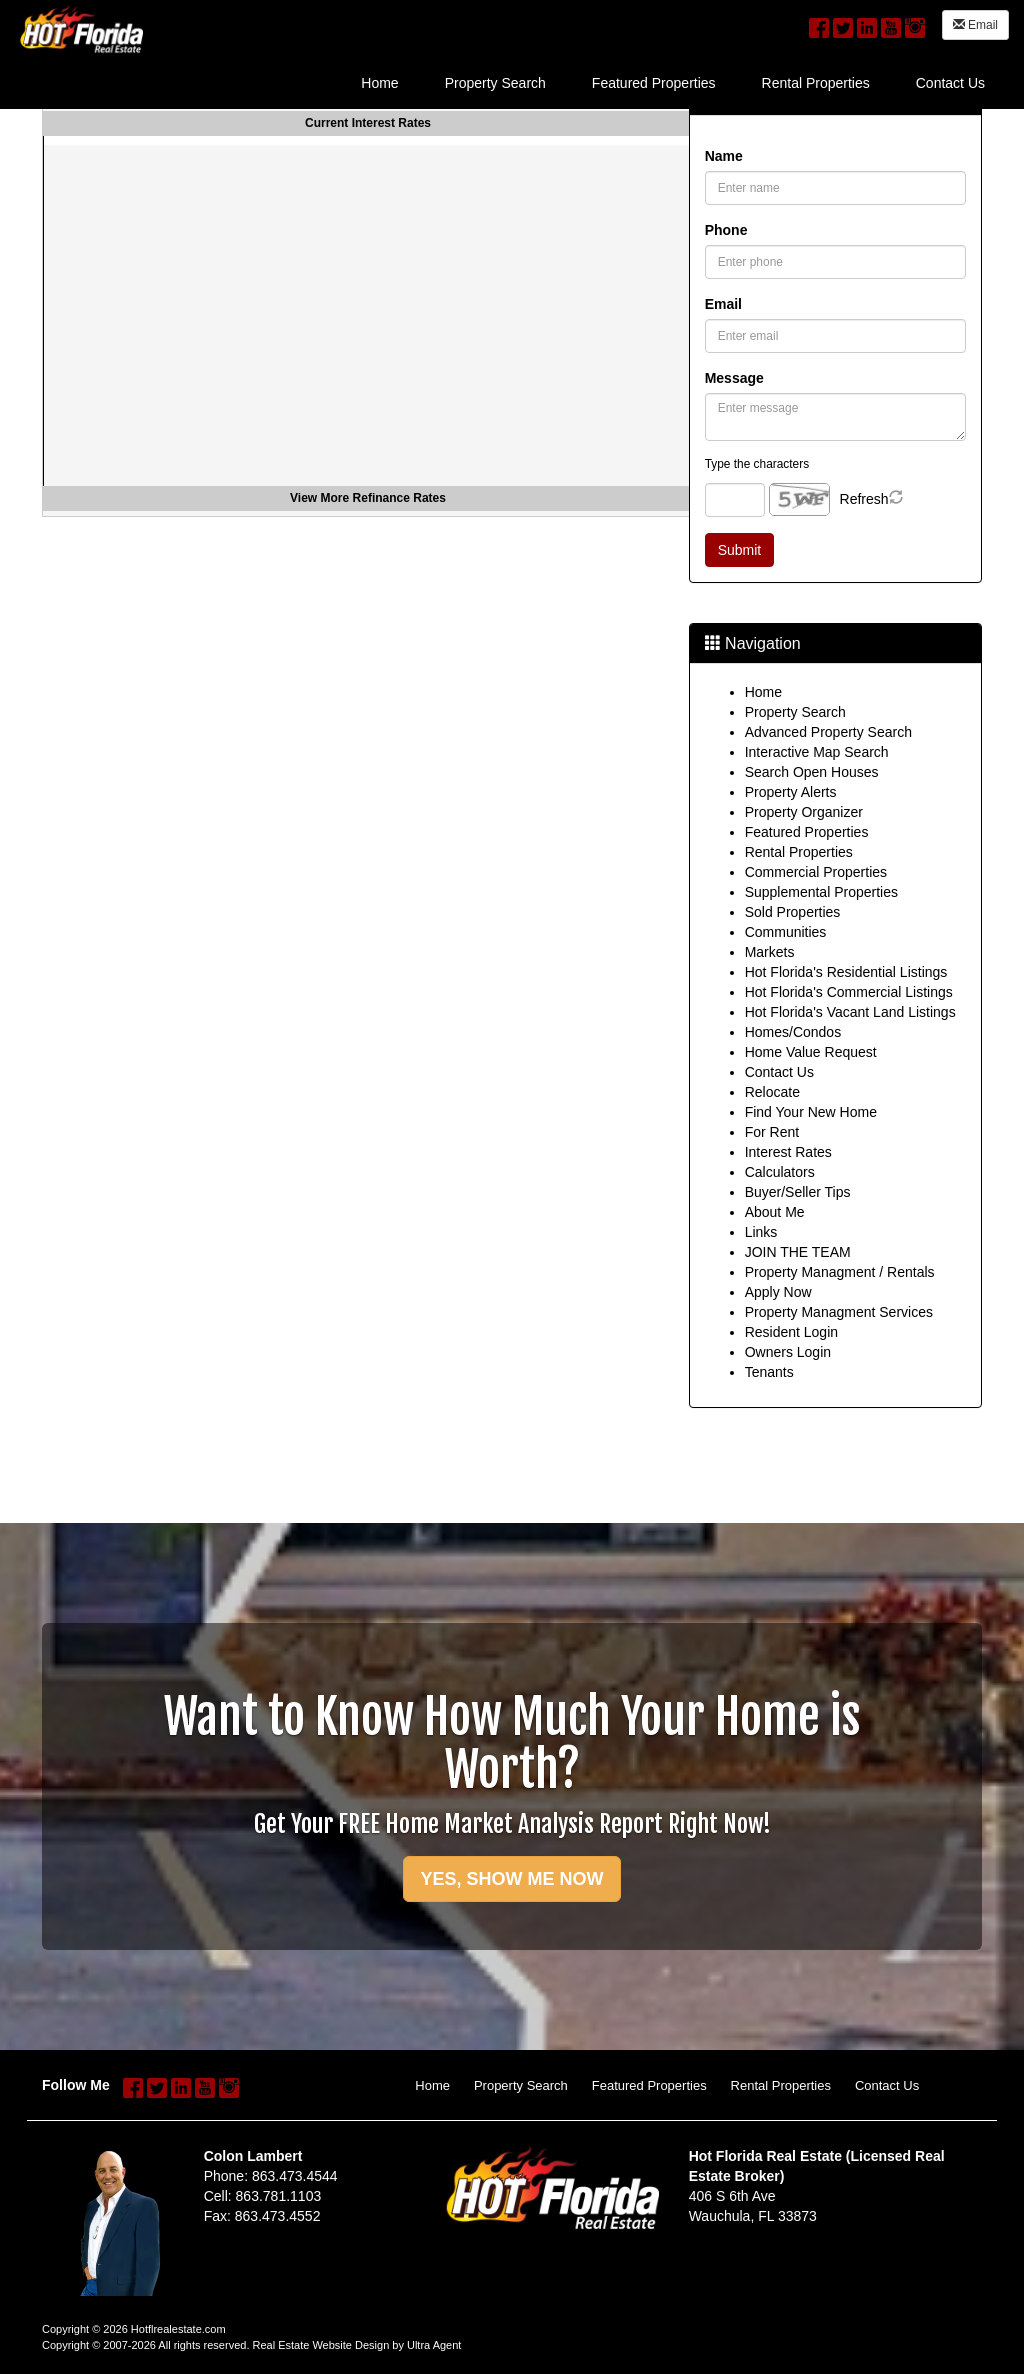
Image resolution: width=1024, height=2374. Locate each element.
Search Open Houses (812, 772)
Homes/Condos (793, 1032)
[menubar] (673, 81)
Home (763, 692)
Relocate (772, 1092)
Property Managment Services (839, 1312)
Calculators (780, 1172)
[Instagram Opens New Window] (915, 25)
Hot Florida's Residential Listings (846, 972)
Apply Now (778, 1292)
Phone (726, 230)
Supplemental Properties (821, 892)
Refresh (864, 499)
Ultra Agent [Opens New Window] (434, 2345)
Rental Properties (799, 852)
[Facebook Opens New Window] (819, 25)
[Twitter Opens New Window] (843, 25)
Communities (786, 932)
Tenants (769, 1372)
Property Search (795, 712)
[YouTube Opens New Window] (891, 25)
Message (734, 378)
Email (975, 25)
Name (724, 156)
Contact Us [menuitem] (950, 83)
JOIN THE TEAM (798, 1252)
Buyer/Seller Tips (798, 1192)
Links (761, 1232)
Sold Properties (793, 912)
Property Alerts (791, 792)
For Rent (772, 1132)
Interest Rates (788, 1152)
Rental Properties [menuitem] (816, 83)
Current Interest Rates (368, 123)
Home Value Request (811, 1052)
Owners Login (788, 1352)
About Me (775, 1212)
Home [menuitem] (379, 83)
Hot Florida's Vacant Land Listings (850, 1012)
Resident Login (791, 1332)
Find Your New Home (811, 1112)
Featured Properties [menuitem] (654, 83)
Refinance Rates (399, 498)
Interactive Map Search (817, 752)
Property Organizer (804, 812)
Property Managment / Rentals (840, 1272)
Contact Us (779, 1072)
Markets (770, 952)
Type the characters (757, 464)
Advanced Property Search (828, 732)
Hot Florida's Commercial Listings (849, 992)
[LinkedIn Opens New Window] (867, 25)
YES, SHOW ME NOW (511, 1879)
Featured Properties (807, 832)
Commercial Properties (816, 872)
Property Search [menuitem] (495, 83)
